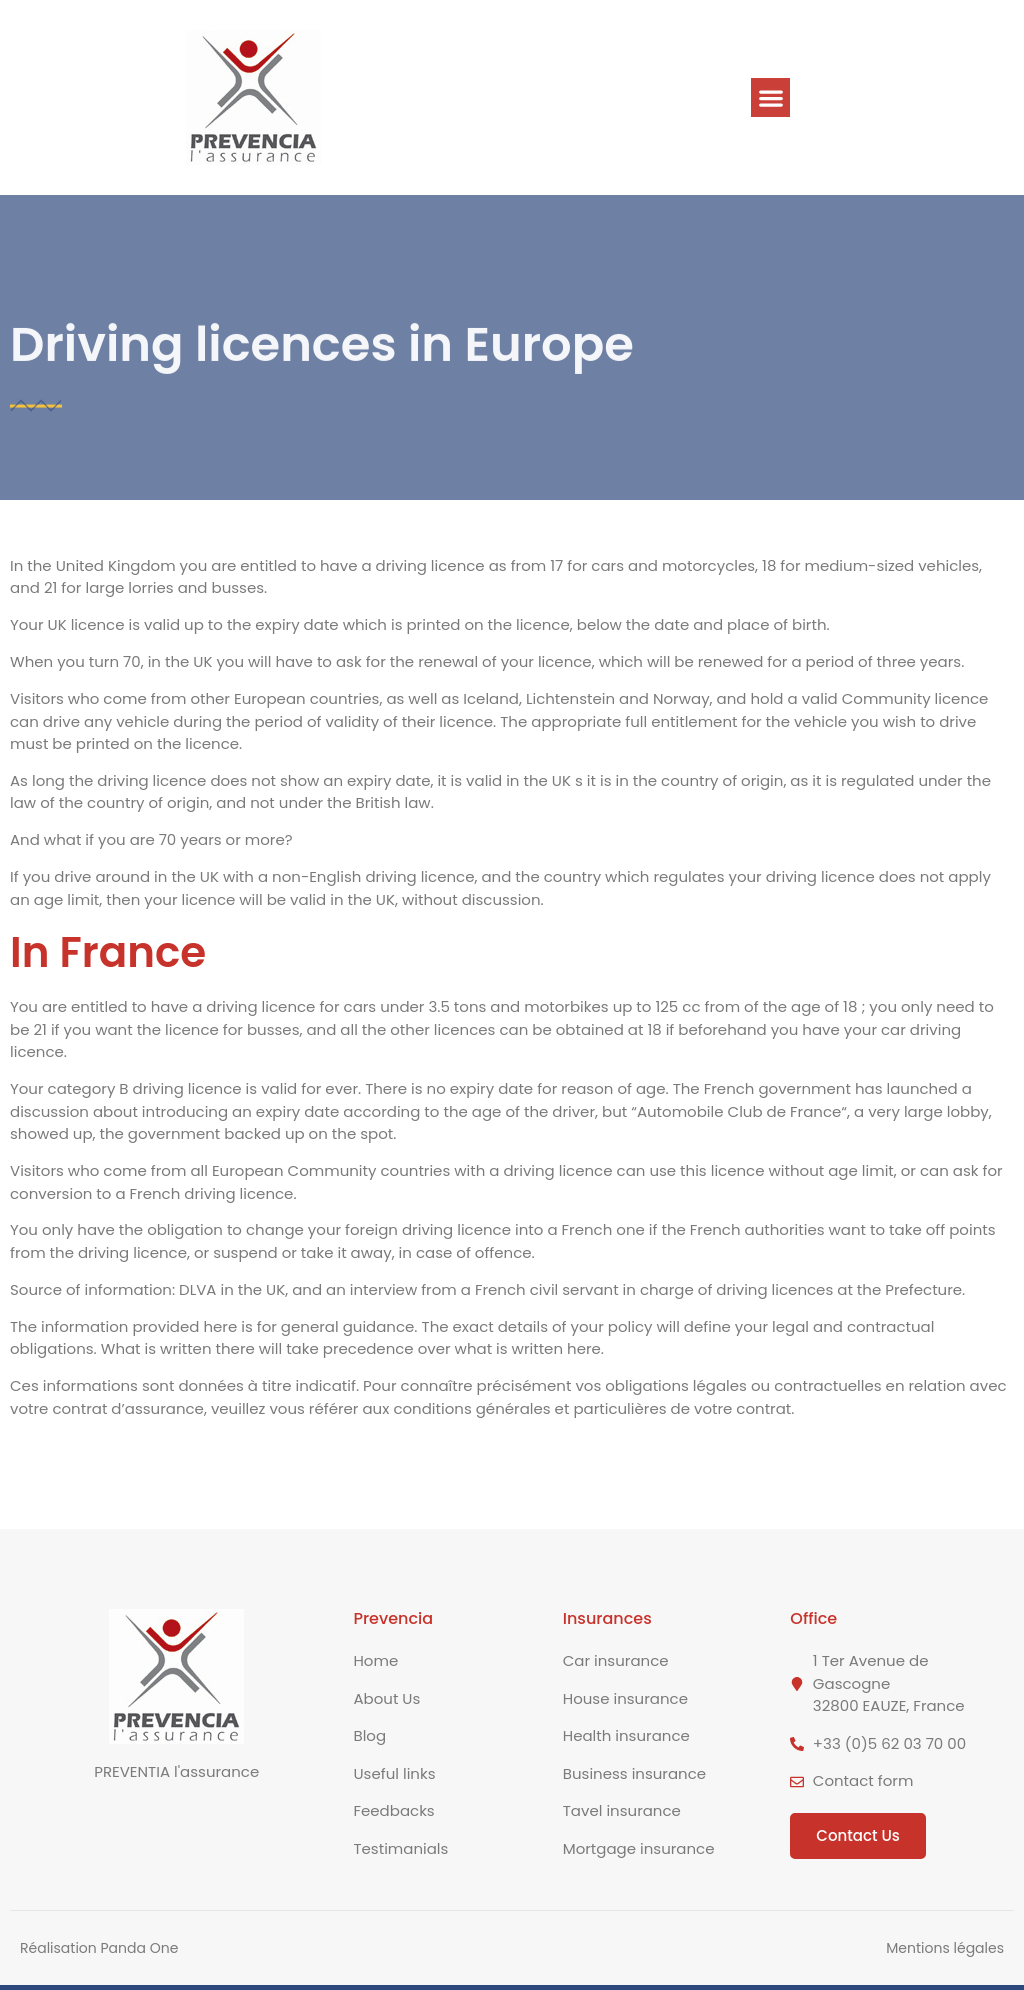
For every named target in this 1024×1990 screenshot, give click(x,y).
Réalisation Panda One (99, 1948)
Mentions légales (945, 1948)
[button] (770, 97)
